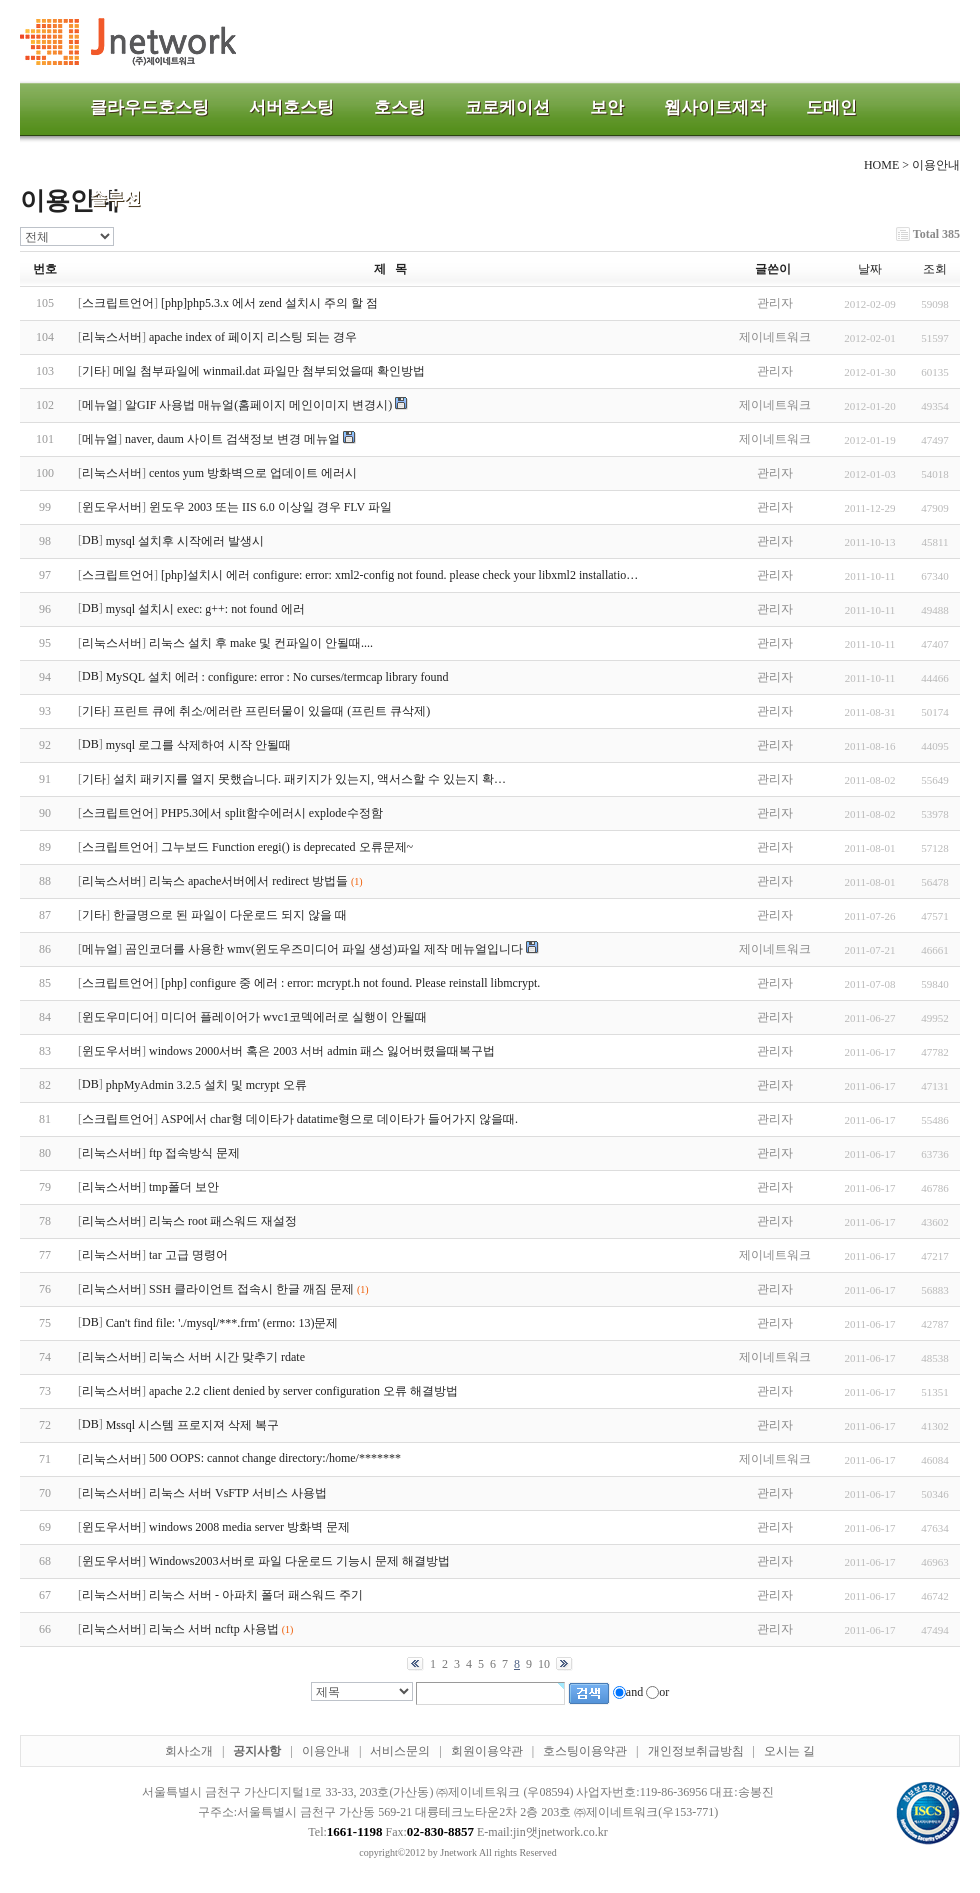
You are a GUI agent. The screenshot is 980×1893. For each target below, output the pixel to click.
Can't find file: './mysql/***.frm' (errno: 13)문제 (222, 1323)
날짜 (870, 269)
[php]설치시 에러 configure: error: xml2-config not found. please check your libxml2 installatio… (399, 575)
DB (90, 540)
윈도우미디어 (118, 1017)
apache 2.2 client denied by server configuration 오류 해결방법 (303, 1391)
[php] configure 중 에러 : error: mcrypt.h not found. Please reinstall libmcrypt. (350, 983)
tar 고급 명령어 (188, 1255)
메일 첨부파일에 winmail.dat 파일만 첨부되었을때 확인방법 (269, 371)
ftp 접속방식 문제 (194, 1153)
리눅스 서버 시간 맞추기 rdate (227, 1357)
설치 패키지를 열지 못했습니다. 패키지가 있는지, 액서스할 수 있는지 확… (309, 779)
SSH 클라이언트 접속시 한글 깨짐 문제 (251, 1289)
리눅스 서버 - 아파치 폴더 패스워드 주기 (256, 1595)
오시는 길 (789, 1751)
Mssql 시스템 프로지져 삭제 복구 (192, 1425)
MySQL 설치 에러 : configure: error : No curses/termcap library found (277, 677)
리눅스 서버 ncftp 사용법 (214, 1629)
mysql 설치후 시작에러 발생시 (185, 541)
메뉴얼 (100, 405)
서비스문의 (400, 1751)
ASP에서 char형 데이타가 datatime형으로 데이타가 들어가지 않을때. (339, 1119)
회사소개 (189, 1751)
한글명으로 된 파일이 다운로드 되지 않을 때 (230, 915)
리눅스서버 (112, 337)
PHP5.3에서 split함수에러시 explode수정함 (272, 813)
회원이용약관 (487, 1751)
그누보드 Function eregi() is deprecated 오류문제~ (287, 847)
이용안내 (326, 1751)
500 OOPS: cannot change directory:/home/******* (275, 1458)
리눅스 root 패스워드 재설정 (223, 1221)
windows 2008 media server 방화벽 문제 (249, 1527)
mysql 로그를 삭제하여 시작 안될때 (198, 745)
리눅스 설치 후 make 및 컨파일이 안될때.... (261, 643)
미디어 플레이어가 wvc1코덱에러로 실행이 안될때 (294, 1017)
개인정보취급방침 (696, 1751)
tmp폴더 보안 (184, 1187)
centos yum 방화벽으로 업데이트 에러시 (253, 473)
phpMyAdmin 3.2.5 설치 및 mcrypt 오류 (206, 1085)
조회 (935, 269)
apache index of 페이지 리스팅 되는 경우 (253, 337)
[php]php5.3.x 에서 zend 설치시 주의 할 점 (269, 303)
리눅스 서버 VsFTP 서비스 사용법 (238, 1493)
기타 (94, 371)
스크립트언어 (118, 303)
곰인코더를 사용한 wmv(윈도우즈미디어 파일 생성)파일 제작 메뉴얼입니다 (324, 949)
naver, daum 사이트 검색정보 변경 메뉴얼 (232, 439)
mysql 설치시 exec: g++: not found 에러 (205, 609)
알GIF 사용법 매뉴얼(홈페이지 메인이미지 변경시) (258, 405)
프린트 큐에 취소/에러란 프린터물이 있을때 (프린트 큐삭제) (271, 711)
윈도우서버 (112, 507)
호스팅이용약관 (585, 1751)
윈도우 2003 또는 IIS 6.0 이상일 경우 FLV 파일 (270, 507)
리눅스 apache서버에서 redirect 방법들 (248, 881)
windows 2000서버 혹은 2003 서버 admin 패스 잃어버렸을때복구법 (322, 1051)
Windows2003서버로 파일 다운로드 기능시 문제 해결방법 (299, 1561)
